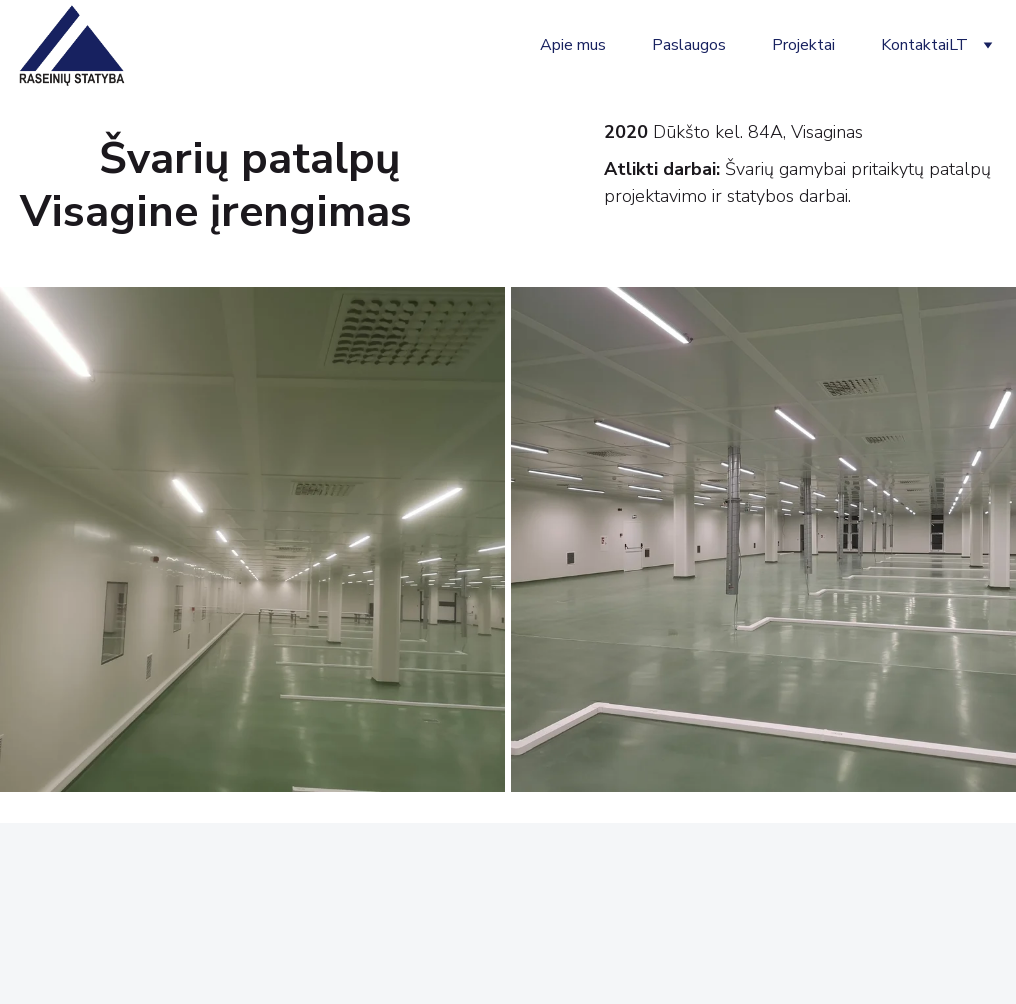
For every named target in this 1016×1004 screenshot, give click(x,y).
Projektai (803, 45)
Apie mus (573, 45)
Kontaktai (915, 45)
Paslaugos (689, 45)
